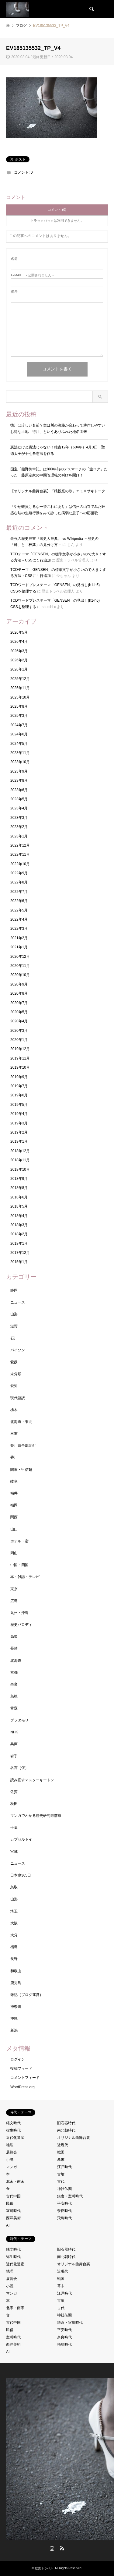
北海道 (15, 1660)
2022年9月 (19, 873)
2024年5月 (19, 743)
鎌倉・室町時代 (70, 2196)
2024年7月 (19, 725)
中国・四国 (19, 1565)
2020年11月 (20, 966)
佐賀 (14, 1792)
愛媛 (14, 1362)
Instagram (52, 2548)
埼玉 (14, 1911)
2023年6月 (19, 790)
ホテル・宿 (19, 1541)
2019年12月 (20, 1049)
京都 (14, 1672)
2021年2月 (19, 938)
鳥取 (14, 1887)
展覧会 (11, 2152)
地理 (9, 2145)
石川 (14, 1338)
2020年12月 (20, 956)
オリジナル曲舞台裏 (73, 2137)
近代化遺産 (15, 2137)
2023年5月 (19, 799)
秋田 (14, 1804)
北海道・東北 (21, 1422)
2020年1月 (19, 1040)
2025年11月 (20, 688)
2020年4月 (19, 1021)
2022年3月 (19, 928)
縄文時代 (13, 2123)
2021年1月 (19, 947)
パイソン (17, 1350)
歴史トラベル (44, 2568)
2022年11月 (20, 854)
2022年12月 (20, 845)
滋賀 (14, 1326)
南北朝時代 (66, 2130)
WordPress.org (22, 2087)
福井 (14, 1493)
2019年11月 (20, 1058)
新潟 (14, 2030)
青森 (14, 1708)
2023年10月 (20, 762)
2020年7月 (19, 1003)
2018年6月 (19, 1197)
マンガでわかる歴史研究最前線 (35, 1815)
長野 (14, 1959)
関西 (14, 1517)
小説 (9, 2159)
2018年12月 (20, 1151)
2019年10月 (20, 1067)
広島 (14, 1601)
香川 (14, 1457)
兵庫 (14, 1744)
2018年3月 (19, 1225)
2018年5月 (19, 1206)
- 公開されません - (32, 275)
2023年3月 (19, 818)
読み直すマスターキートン (32, 1780)
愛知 (14, 1386)
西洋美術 (13, 2218)
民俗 (9, 2203)
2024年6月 (19, 734)
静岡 (14, 1290)
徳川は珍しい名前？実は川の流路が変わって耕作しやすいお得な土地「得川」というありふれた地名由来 (57, 428)
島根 (14, 1696)
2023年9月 (19, 771)
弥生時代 (13, 2130)
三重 (14, 1433)
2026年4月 (19, 641)
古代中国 (13, 2196)
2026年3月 (19, 651)
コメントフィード (25, 2077)
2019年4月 (19, 1114)
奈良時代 (64, 2211)
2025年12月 (20, 679)
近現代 (62, 2145)
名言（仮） (19, 1768)
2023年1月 (19, 836)
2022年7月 (19, 892)
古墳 (60, 2174)
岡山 (14, 1553)
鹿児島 (15, 1983)
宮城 (14, 1851)
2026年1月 (19, 669)
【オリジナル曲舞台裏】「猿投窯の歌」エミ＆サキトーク (57, 491)
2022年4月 (19, 919)
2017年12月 (20, 1253)
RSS (62, 2548)
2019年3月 (19, 1123)
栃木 (14, 1410)
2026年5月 (19, 632)
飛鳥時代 (64, 2218)
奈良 (14, 1684)
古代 (60, 2181)
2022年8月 (19, 882)
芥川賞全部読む (23, 1445)
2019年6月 (19, 1095)
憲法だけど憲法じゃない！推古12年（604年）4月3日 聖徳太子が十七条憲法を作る (57, 450)
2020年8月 (19, 993)
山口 (14, 1529)
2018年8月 (19, 1188)
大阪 (14, 1923)
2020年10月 (20, 975)
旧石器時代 (66, 2123)
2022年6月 (19, 901)
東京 (14, 1589)
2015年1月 (19, 1262)
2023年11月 (20, 753)
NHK (14, 1732)
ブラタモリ (19, 1720)
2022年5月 (19, 910)
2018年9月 (19, 1179)
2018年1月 (19, 1243)
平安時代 (64, 2203)
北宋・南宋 (15, 2181)
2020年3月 (19, 1030)
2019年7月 (19, 1086)
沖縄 (14, 2018)
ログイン (17, 2059)
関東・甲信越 (21, 1469)
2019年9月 (19, 1077)
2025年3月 (19, 715)
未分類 (15, 1374)
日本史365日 (20, 1875)
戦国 (60, 2152)
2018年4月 (19, 1216)
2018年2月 (19, 1234)
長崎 (14, 1648)
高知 (14, 1636)
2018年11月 (20, 1160)
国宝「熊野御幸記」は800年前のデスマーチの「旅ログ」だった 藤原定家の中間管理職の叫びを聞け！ (59, 472)
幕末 (60, 2159)
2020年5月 (19, 1012)
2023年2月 (19, 827)
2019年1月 (19, 1141)
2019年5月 (19, 1104)
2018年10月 (20, 1169)
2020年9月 (19, 984)
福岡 (14, 1505)
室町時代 (13, 2211)
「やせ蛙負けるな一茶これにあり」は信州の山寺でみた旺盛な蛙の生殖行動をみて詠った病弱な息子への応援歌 (57, 509)
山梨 (14, 1314)
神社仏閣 (64, 2189)
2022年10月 (20, 864)
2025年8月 (19, 706)
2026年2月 (19, 660)
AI (7, 2225)
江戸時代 (64, 2167)
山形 (14, 1899)
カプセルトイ (21, 1839)
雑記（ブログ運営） (26, 1995)
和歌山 (15, 1971)
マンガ (11, 2167)
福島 (14, 1947)
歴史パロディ (21, 1624)
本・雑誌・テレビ (25, 1577)
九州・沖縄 (19, 1613)
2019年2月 (19, 1132)
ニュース (17, 1302)
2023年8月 (19, 780)
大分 (14, 1935)
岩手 (14, 1756)
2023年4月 (19, 808)
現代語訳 (17, 1398)
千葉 (14, 1827)
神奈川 (15, 2007)
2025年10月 (20, 697)
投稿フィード (21, 2068)
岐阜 (14, 1481)
